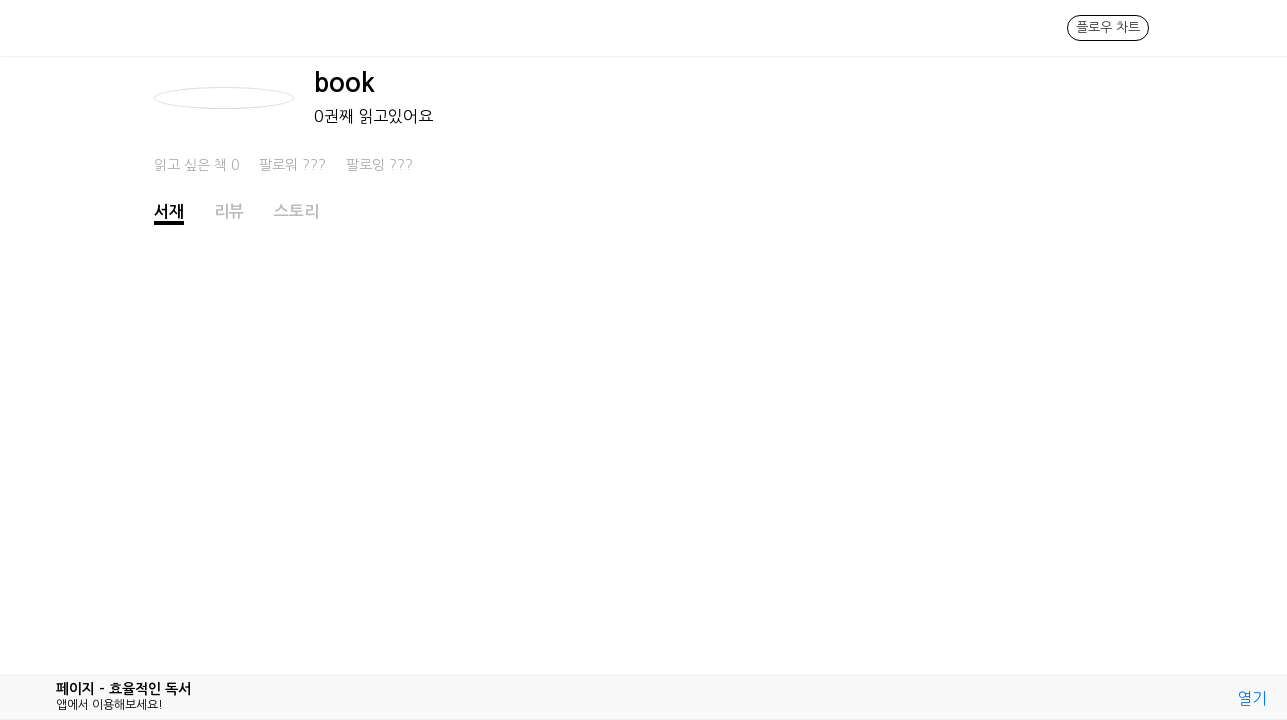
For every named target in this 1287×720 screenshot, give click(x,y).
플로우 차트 (1108, 27)
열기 (1252, 698)
